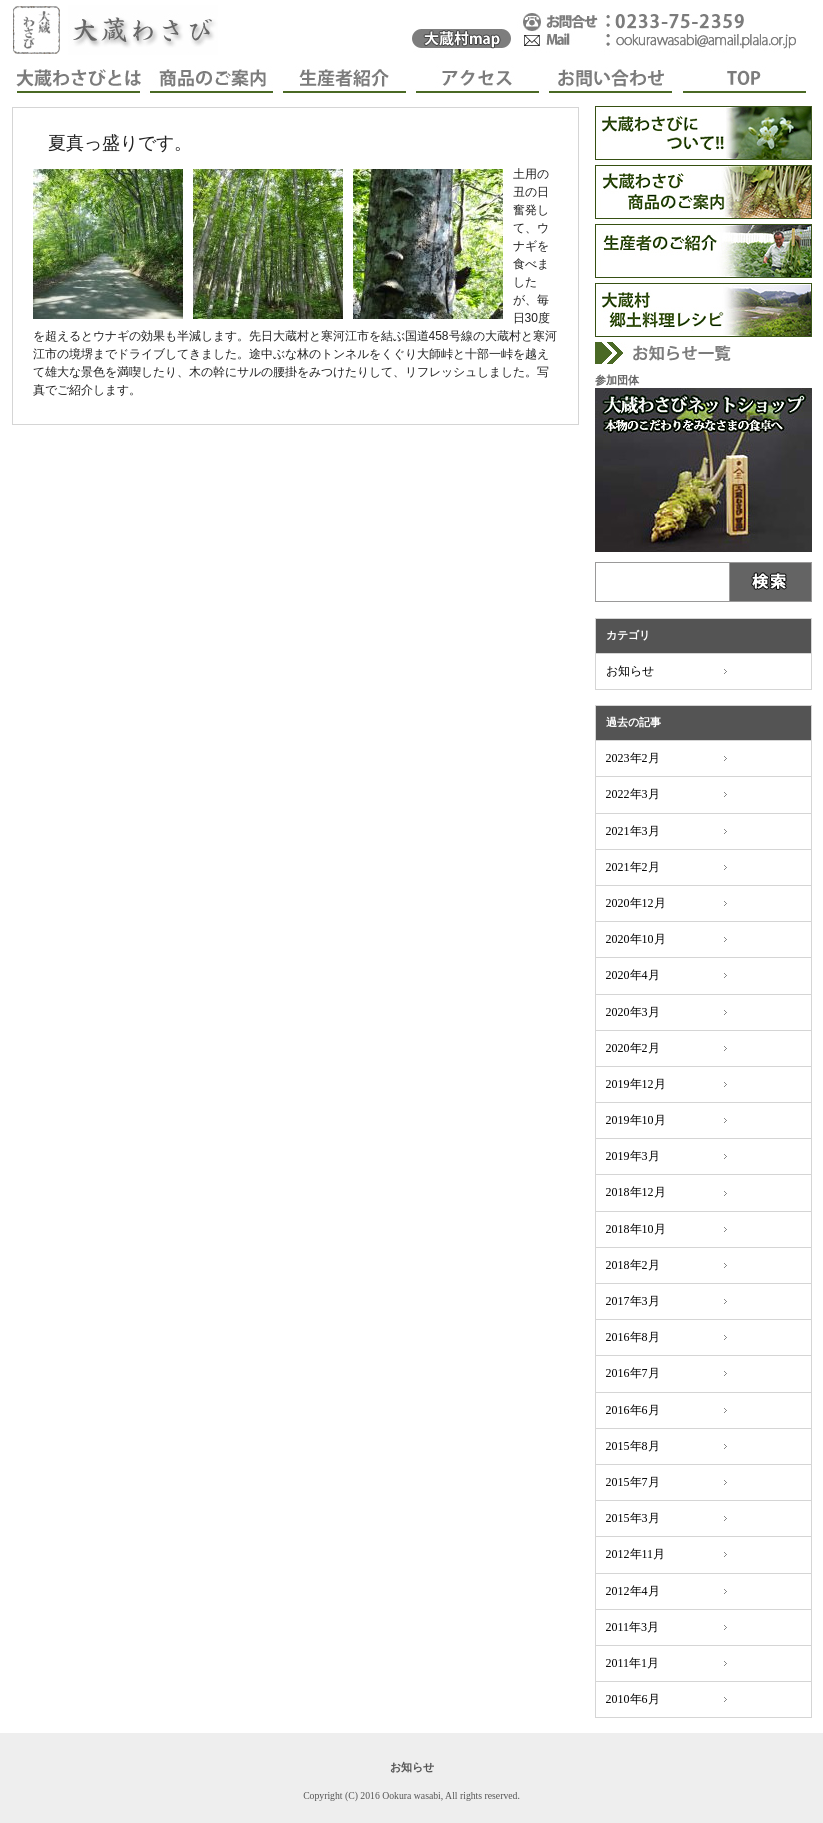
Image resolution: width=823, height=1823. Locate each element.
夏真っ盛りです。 (120, 143)
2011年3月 (633, 1627)
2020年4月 (633, 975)
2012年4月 (633, 1591)
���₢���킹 (662, 30)
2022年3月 (633, 794)
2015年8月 (633, 1446)
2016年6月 (633, 1410)
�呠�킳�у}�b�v (462, 30)
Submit (771, 582)
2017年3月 (633, 1301)
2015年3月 (633, 1518)
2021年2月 (633, 867)
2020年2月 (633, 1048)
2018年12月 (636, 1192)
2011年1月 (633, 1663)
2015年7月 (633, 1482)
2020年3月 (633, 1012)
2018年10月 (636, 1229)
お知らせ (630, 671)
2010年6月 (633, 1699)
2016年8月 (633, 1337)
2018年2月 (633, 1265)
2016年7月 (633, 1373)
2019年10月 (636, 1120)
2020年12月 (636, 903)
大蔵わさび (122, 30)
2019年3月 (633, 1156)
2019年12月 (636, 1084)
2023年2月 (633, 758)
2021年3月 (633, 831)
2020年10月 (636, 939)
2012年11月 (636, 1554)
